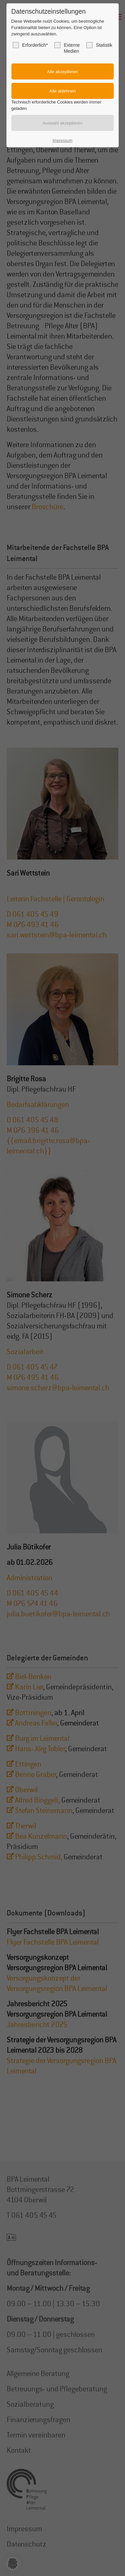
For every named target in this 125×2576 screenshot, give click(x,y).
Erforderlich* (30, 45)
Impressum (62, 140)
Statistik (99, 45)
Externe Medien (67, 48)
